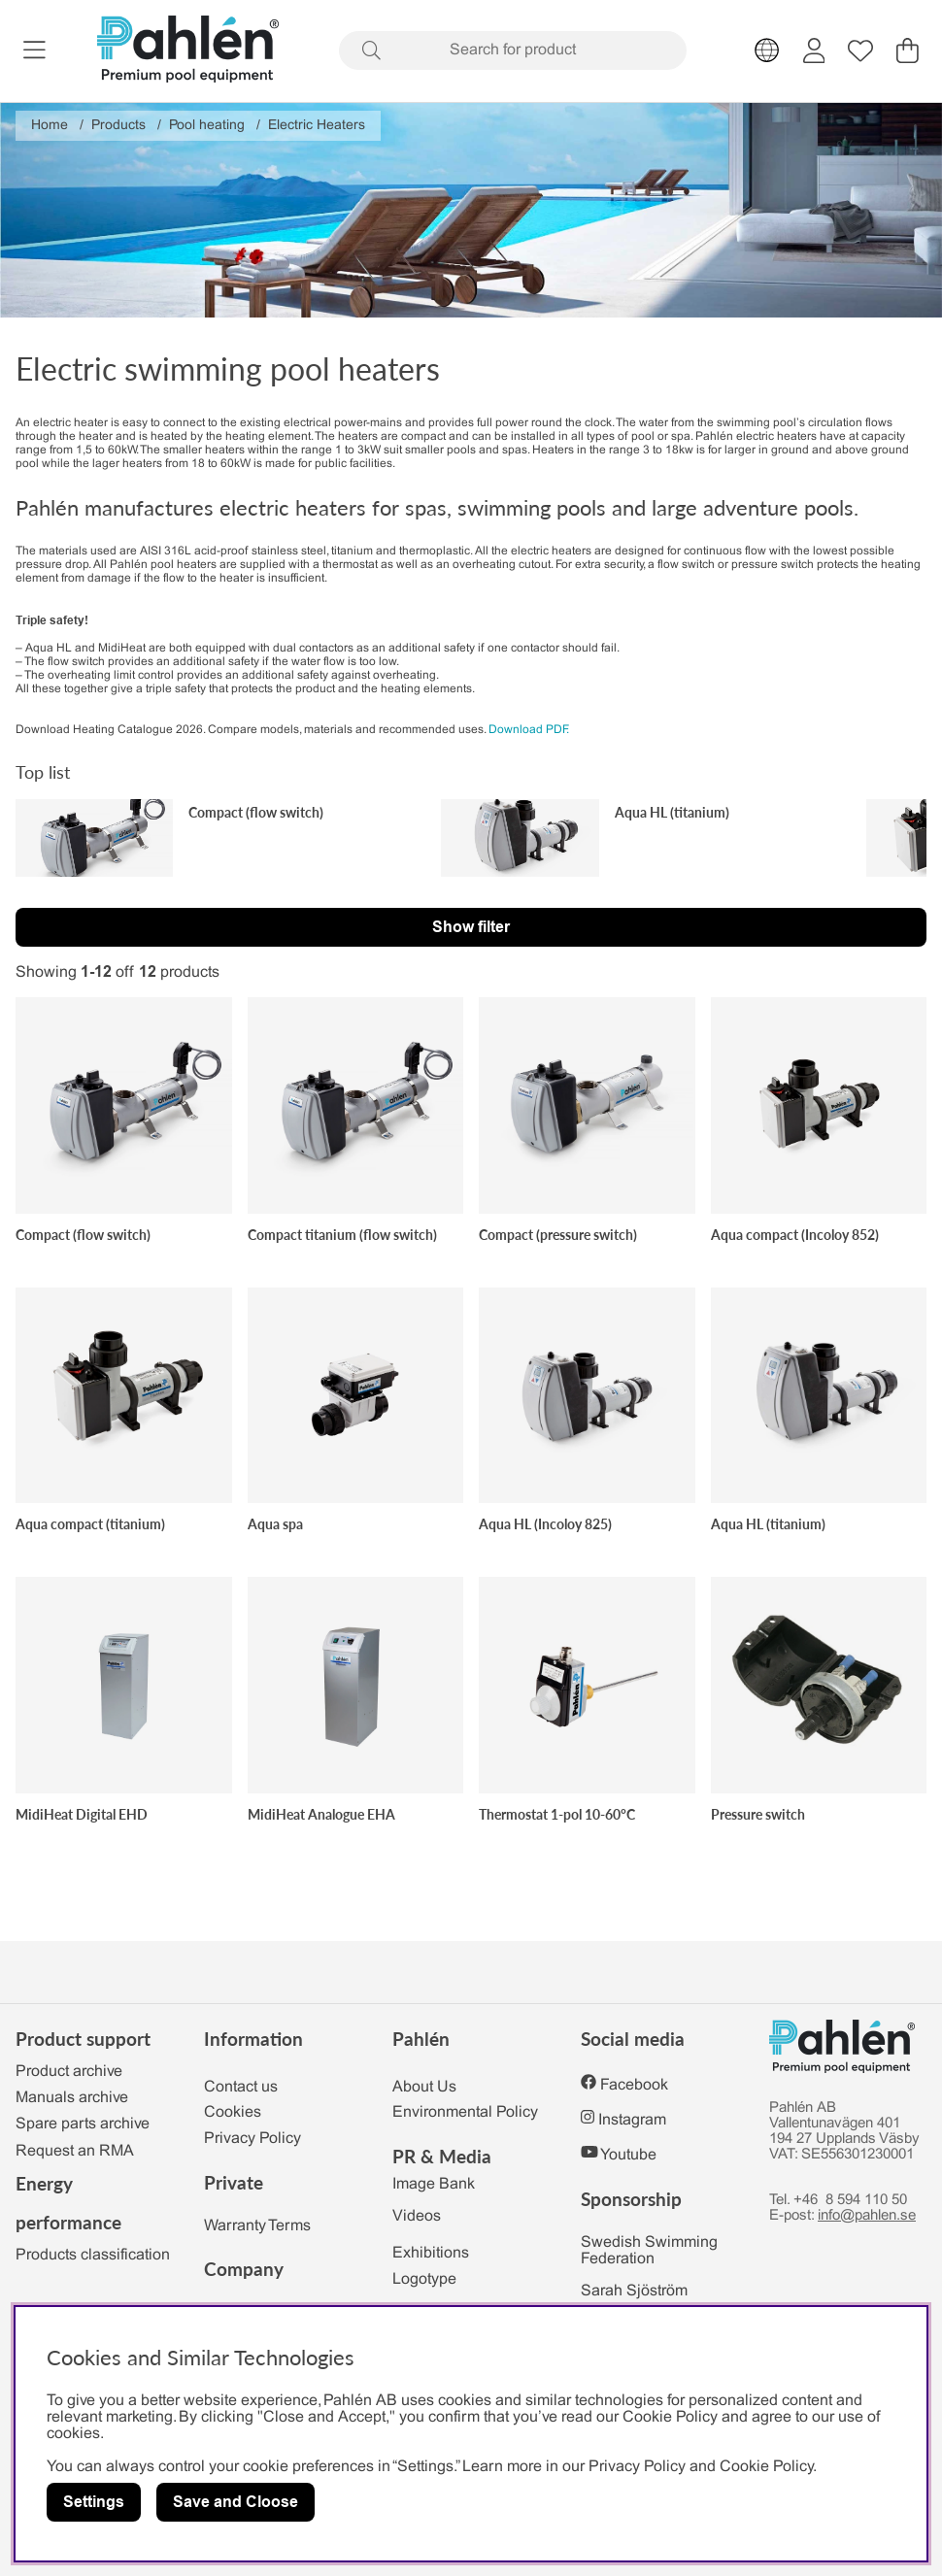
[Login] (814, 50)
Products (118, 125)
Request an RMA (75, 2151)
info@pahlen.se (867, 2216)
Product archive (69, 2071)
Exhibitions (430, 2253)
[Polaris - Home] (188, 51)
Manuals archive (72, 2098)
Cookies (232, 2112)
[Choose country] (767, 50)
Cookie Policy (766, 2466)
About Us (424, 2087)
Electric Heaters (316, 125)
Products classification (93, 2255)
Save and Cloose (235, 2501)
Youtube (628, 2155)
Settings (93, 2501)
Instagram (632, 2120)
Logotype (424, 2279)
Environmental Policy (465, 2112)
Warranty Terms (257, 2226)
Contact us (241, 2087)
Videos (416, 2216)
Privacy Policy (252, 2138)
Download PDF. (528, 730)
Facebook (634, 2085)
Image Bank (433, 2184)
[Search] (513, 50)
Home (49, 125)
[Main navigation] (34, 50)
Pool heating (207, 125)
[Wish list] (860, 50)
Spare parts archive (83, 2124)
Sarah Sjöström (634, 2291)
